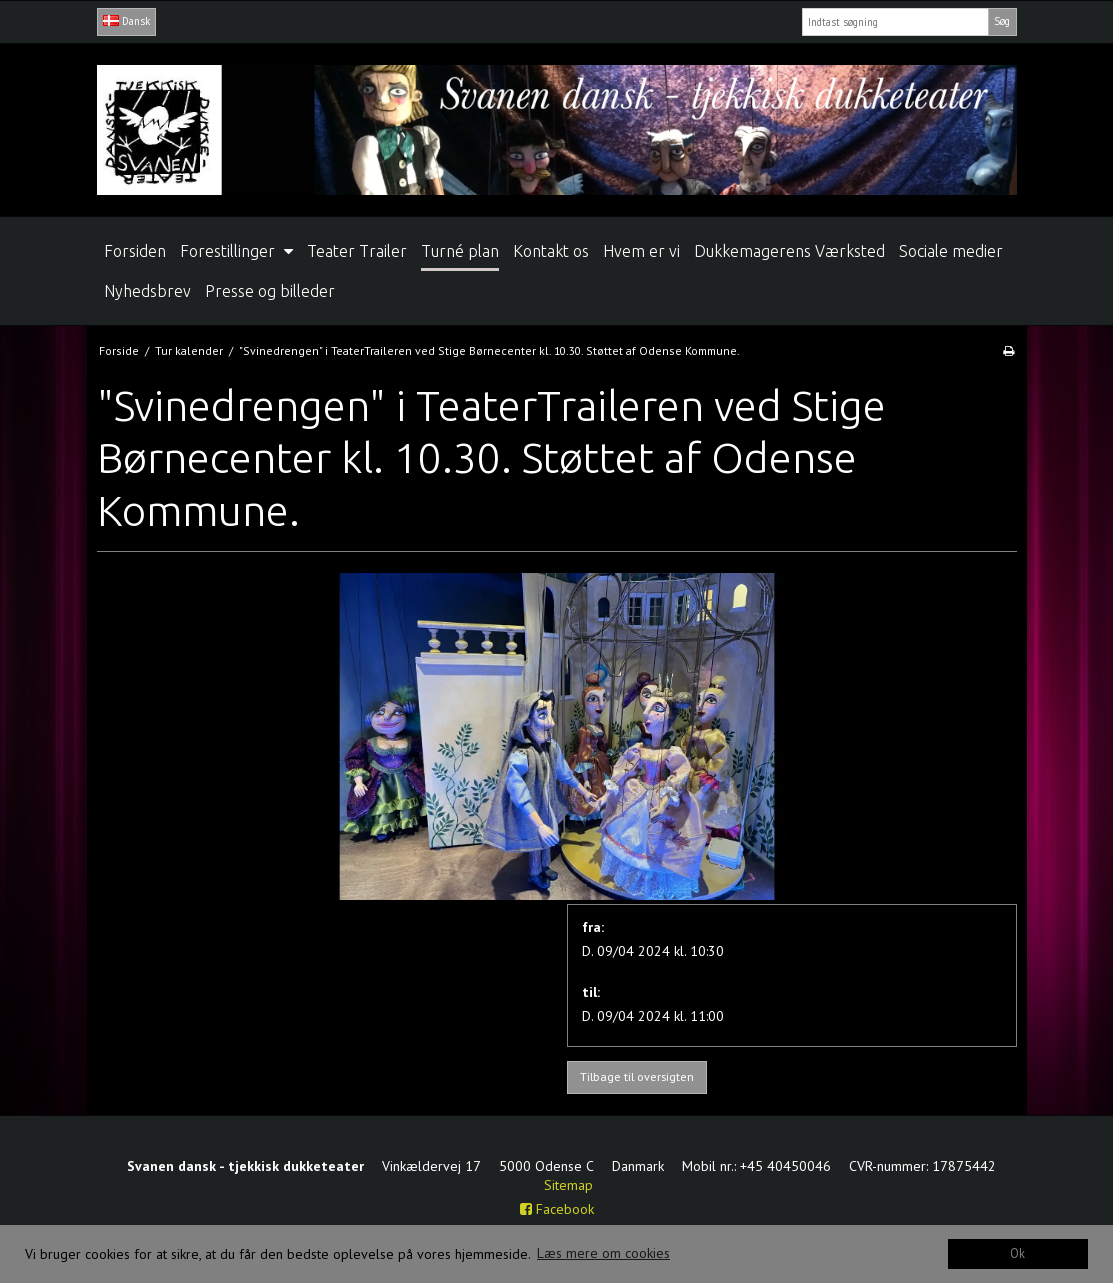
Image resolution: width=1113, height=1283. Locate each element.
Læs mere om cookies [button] (603, 1253)
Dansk (126, 21)
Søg (1002, 21)
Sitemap (568, 1185)
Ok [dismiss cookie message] (1017, 1253)
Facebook (557, 1209)
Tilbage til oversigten (637, 1076)
